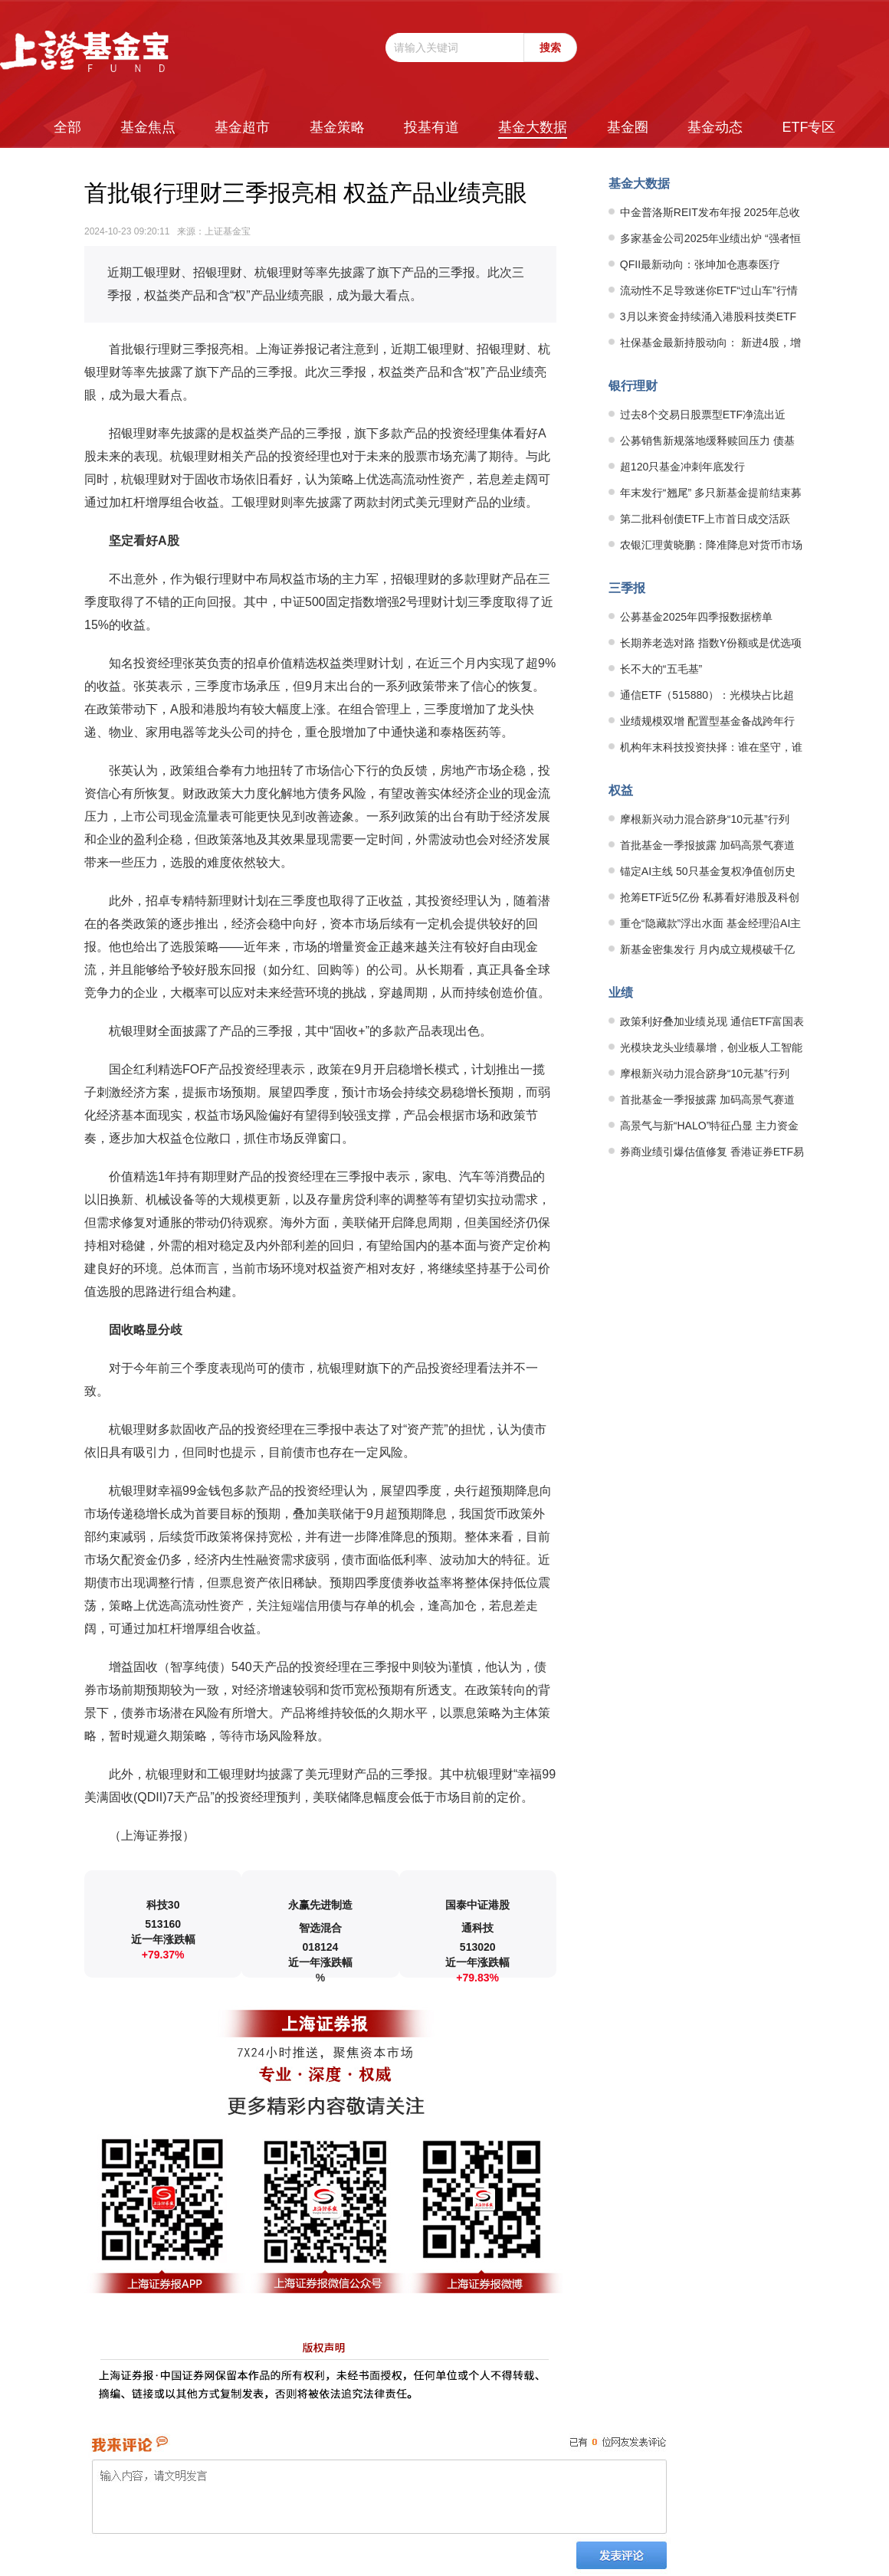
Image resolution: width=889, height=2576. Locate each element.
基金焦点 (148, 127)
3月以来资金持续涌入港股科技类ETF (708, 316)
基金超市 (242, 127)
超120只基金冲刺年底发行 (682, 466)
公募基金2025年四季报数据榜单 (696, 617)
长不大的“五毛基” (661, 669)
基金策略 (337, 127)
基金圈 (627, 127)
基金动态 (715, 127)
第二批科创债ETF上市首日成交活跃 (705, 519)
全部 (67, 127)
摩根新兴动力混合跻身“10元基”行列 (704, 819)
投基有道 (431, 127)
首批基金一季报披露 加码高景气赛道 (707, 845)
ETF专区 (808, 127)
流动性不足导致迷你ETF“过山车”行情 (709, 290)
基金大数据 (532, 127)
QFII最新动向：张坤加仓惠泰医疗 (700, 264)
